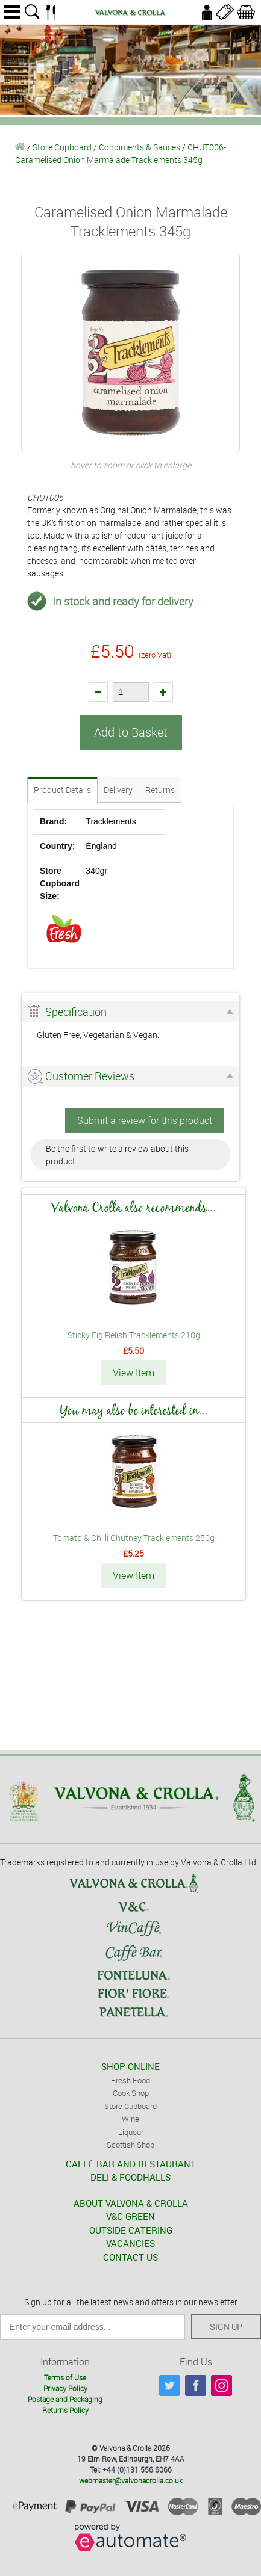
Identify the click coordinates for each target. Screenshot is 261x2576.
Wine (130, 2118)
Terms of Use (65, 2377)
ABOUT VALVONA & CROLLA (131, 2203)
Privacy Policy (65, 2388)
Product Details (62, 789)
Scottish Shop (130, 2144)
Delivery (118, 789)
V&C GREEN (130, 2216)
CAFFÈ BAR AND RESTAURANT (131, 2164)
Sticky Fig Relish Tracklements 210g (134, 1335)
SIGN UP (226, 2326)
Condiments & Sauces (139, 147)
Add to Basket (131, 732)
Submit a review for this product (144, 1120)
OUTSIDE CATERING (130, 2230)
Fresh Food (130, 2080)
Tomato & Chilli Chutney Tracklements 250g (134, 1537)
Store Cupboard (62, 147)
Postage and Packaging (65, 2399)
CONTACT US (130, 2257)
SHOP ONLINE (130, 2066)
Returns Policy (65, 2410)
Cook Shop (131, 2092)
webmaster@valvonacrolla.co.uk (131, 2480)
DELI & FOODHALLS (130, 2177)
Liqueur (130, 2132)
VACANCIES (130, 2243)
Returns (160, 789)
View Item (133, 1372)
